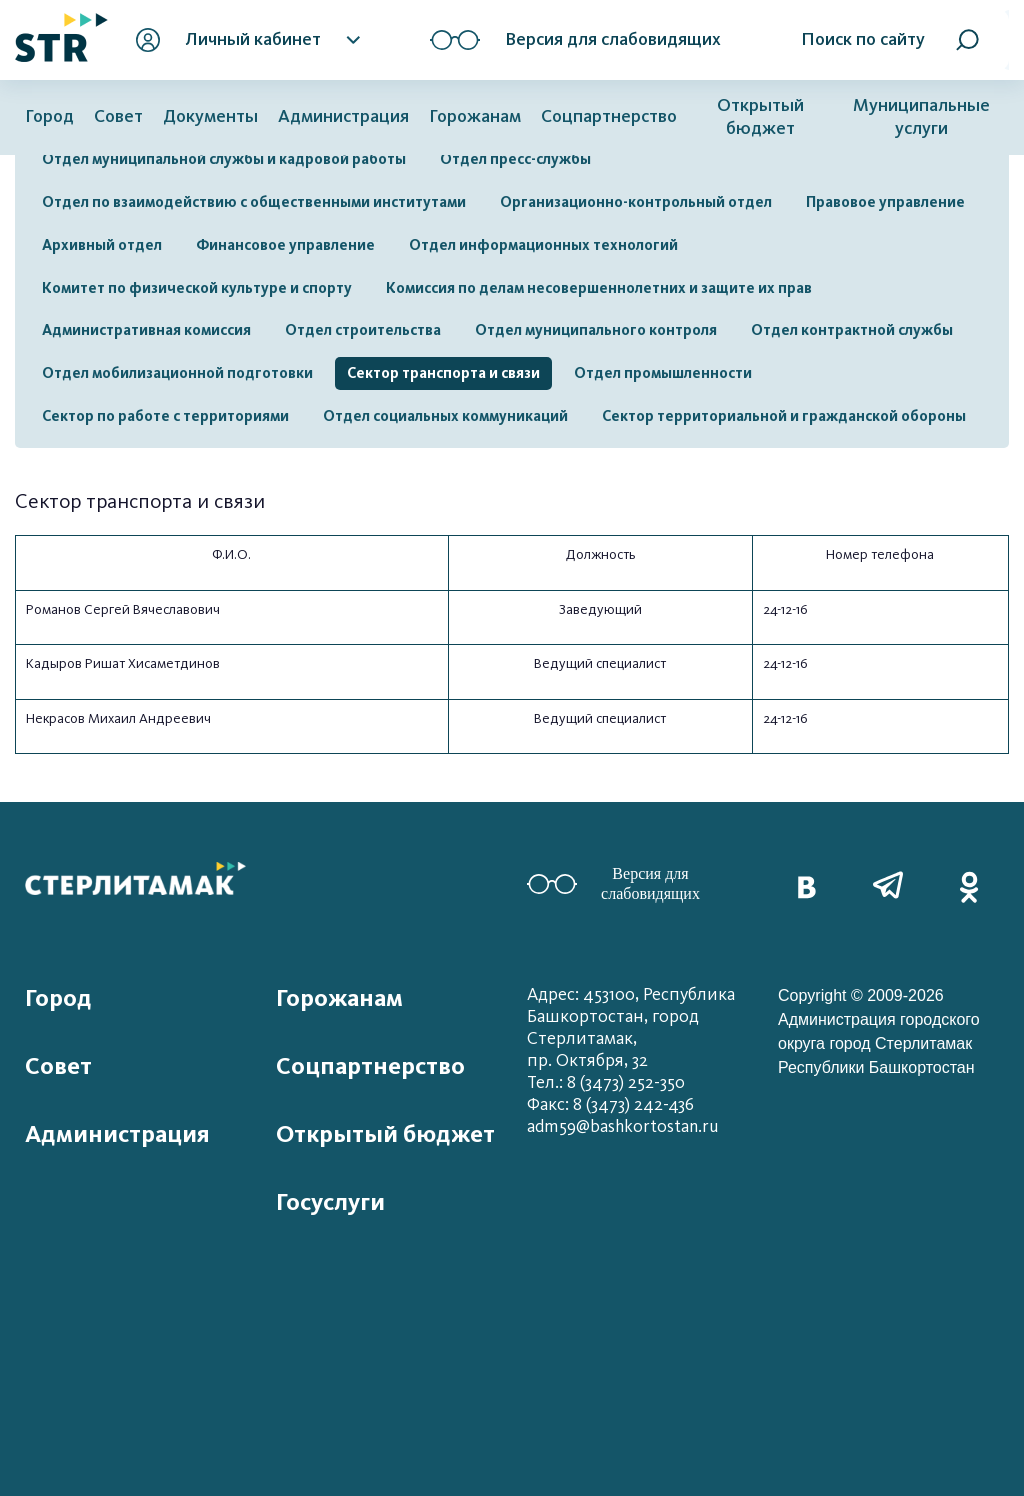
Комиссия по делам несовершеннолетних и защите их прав (599, 288)
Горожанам (475, 116)
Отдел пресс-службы (515, 159)
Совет (118, 116)
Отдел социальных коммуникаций (445, 416)
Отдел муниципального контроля (596, 330)
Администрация (343, 116)
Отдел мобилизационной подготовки (177, 373)
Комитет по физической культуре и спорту (197, 288)
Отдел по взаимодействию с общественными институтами (254, 202)
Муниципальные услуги (921, 117)
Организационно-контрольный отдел (636, 202)
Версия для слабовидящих (613, 883)
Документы (210, 116)
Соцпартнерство (609, 116)
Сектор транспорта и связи (443, 373)
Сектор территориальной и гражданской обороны (784, 416)
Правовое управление (885, 202)
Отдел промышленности (663, 373)
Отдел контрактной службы (852, 330)
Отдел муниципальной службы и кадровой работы (224, 159)
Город (49, 116)
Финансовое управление (285, 245)
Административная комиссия (146, 330)
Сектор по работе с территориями (165, 416)
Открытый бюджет (760, 117)
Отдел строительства (363, 330)
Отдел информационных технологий (543, 245)
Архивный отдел (102, 245)
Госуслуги (330, 1202)
